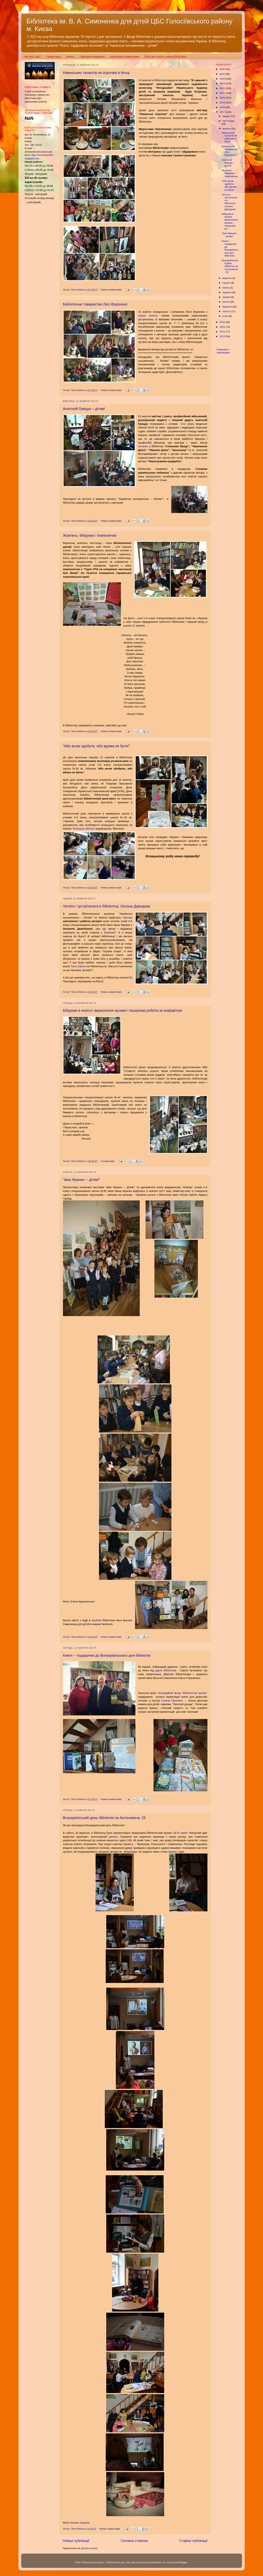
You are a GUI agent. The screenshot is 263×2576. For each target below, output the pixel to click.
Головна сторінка (134, 2541)
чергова (127, 917)
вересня (227, 278)
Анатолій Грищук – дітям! (84, 409)
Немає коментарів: (112, 289)
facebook (109, 932)
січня (225, 316)
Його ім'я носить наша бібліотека (165, 56)
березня (227, 306)
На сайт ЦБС (32, 56)
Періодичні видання (92, 56)
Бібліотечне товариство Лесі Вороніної (95, 304)
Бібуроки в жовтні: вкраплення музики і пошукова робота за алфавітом (122, 1010)
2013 (222, 336)
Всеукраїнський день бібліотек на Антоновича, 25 (104, 1818)
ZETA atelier (180, 1832)
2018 (222, 107)
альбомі (96, 1620)
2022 (222, 88)
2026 (222, 69)
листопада (228, 120)
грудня (226, 116)
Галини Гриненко (172, 1700)
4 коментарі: (108, 1161)
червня (226, 292)
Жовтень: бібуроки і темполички (89, 535)
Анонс (70, 56)
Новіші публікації (76, 2541)
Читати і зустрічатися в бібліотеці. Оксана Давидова (106, 906)
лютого (226, 311)
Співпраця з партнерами (223, 351)
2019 (222, 102)
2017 (222, 112)
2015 (222, 327)
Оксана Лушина (79, 2522)
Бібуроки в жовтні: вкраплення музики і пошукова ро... (230, 221)
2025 (222, 74)
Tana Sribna (78, 966)
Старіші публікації (193, 2541)
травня (226, 297)
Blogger (183, 2562)
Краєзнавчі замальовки (124, 56)
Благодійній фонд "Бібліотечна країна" (183, 1693)
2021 (222, 93)
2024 (222, 78)
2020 (222, 97)
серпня (226, 282)
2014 (222, 331)
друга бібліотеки (165, 1670)
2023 (222, 83)
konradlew (155, 2562)
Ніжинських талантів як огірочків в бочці (96, 73)
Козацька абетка (83, 828)
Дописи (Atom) (89, 2548)
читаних (143, 446)
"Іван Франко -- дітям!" (81, 1180)
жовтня (226, 128)
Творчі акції (53, 56)
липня (226, 287)
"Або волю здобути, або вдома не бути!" (96, 746)
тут (191, 349)
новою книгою (147, 315)
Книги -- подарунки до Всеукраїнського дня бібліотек (107, 1655)
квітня (226, 301)
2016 (222, 322)
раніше (113, 1836)
